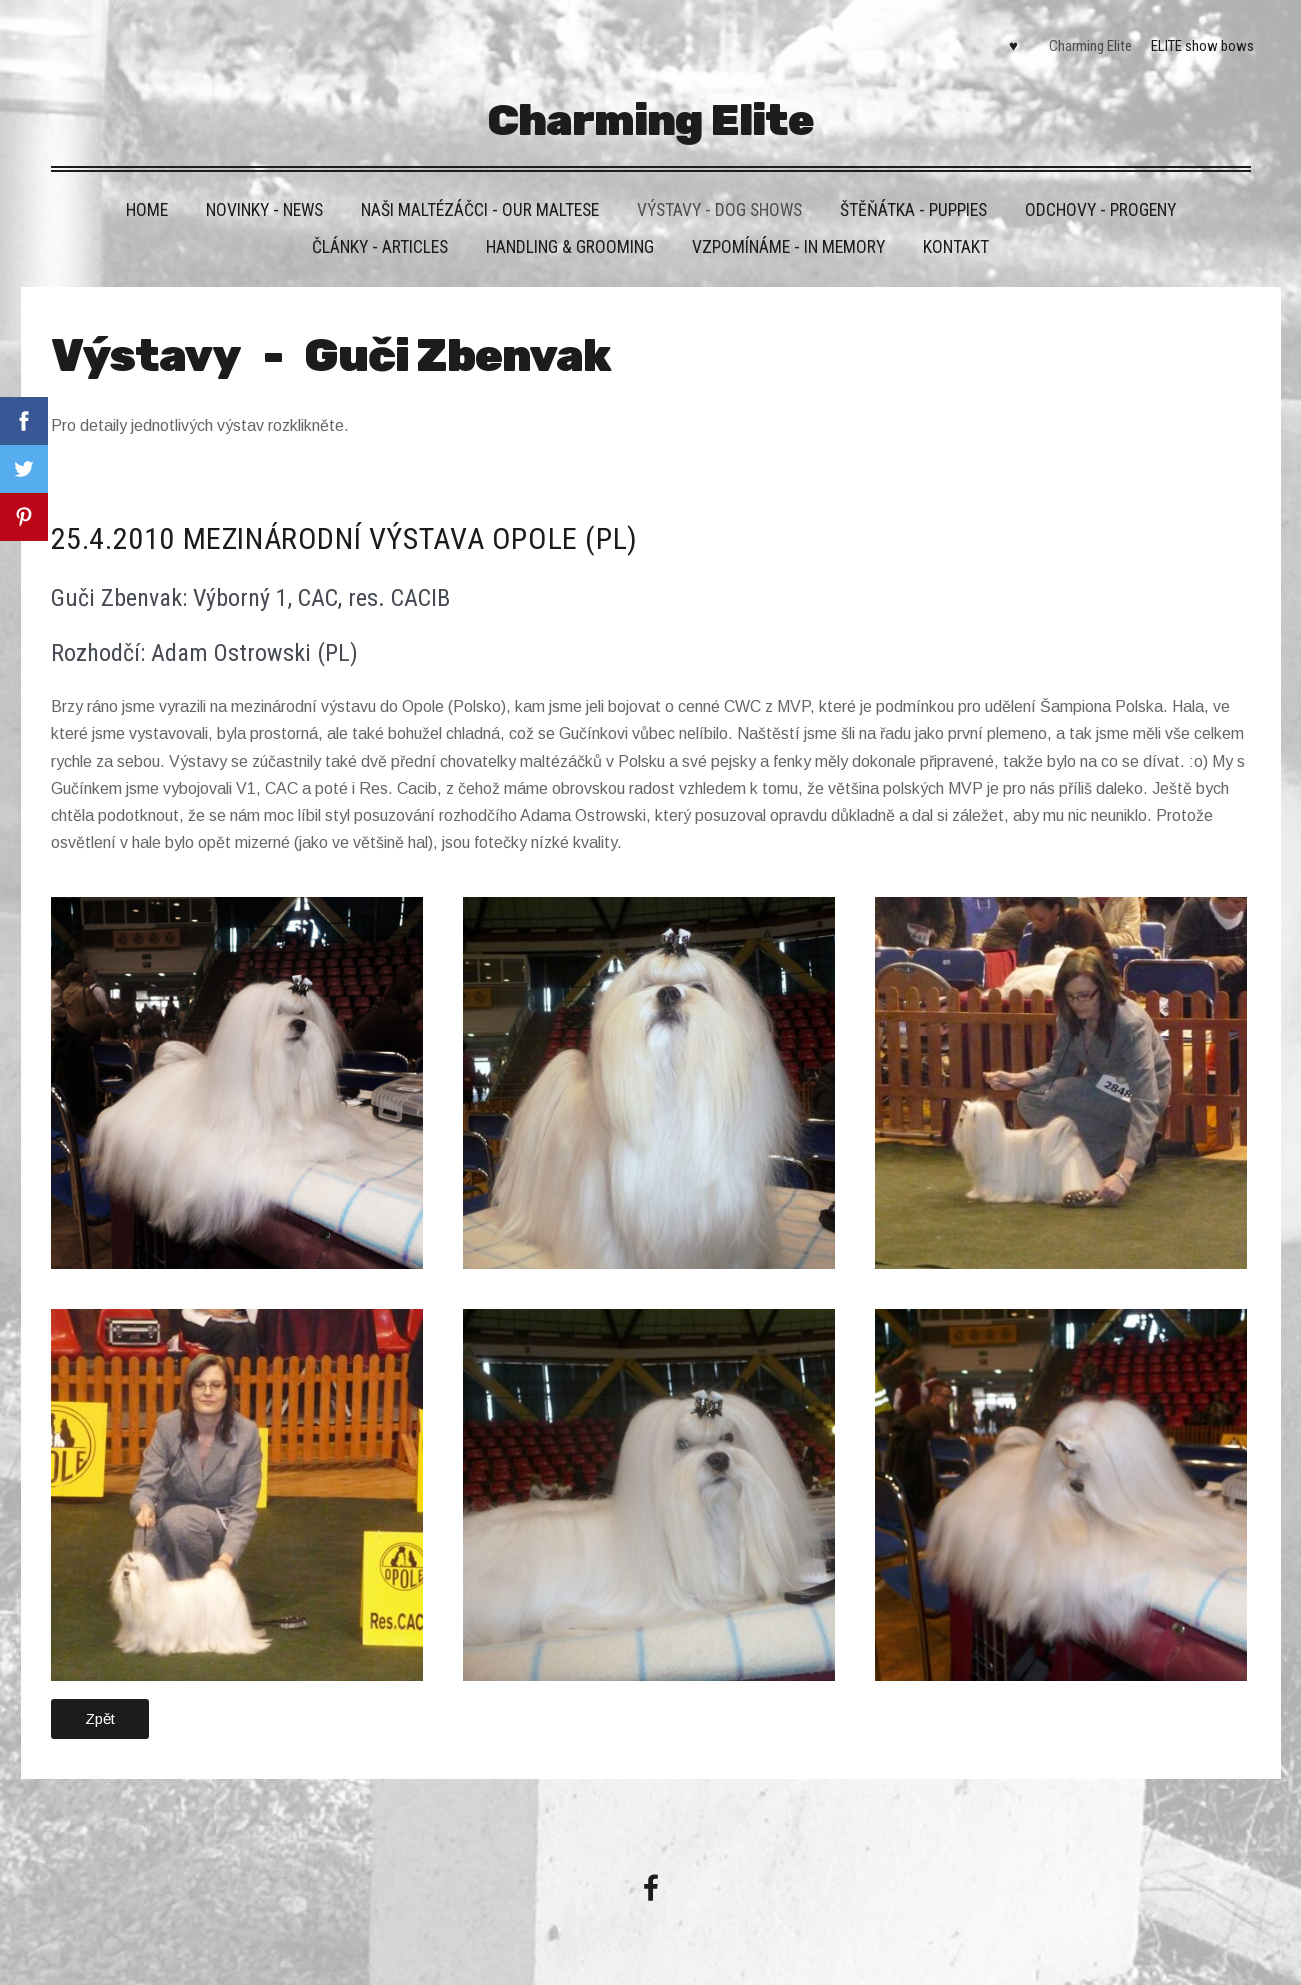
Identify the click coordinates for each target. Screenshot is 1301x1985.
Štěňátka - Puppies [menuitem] (913, 210)
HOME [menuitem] (147, 210)
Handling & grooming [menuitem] (570, 247)
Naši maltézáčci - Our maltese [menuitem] (480, 210)
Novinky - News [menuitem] (264, 210)
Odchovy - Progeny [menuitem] (1100, 210)
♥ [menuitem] (1013, 46)
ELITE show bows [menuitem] (1202, 46)
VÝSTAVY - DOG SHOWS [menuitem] (719, 210)
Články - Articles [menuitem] (380, 247)
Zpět (100, 1718)
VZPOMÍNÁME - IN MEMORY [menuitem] (788, 247)
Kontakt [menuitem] (956, 247)
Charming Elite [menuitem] (1090, 46)
